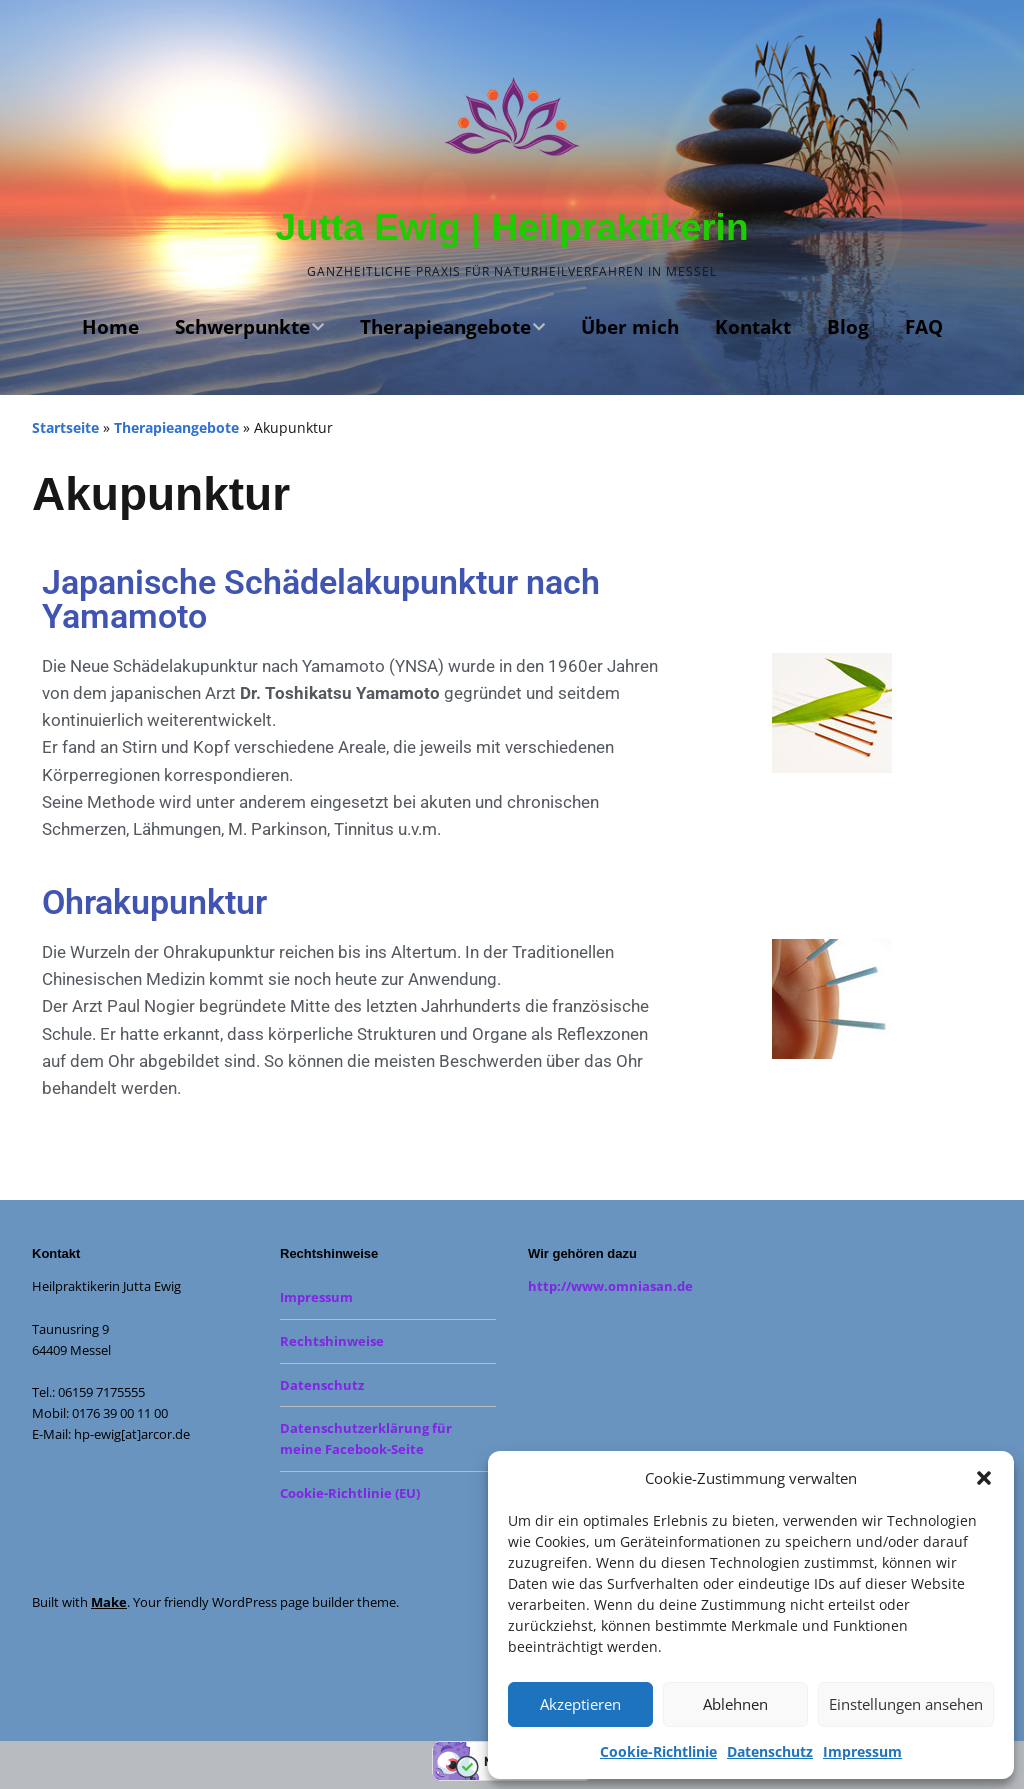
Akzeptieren (580, 1704)
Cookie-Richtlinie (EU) (350, 1493)
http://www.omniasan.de (610, 1286)
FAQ (924, 327)
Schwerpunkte (242, 327)
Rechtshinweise (332, 1341)
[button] (984, 1478)
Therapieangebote (445, 327)
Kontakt (753, 327)
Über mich (630, 327)
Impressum (862, 1751)
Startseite (65, 427)
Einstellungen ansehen (906, 1704)
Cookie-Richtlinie (658, 1751)
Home (110, 327)
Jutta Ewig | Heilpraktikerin (512, 227)
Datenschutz (770, 1751)
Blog (848, 327)
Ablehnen (735, 1704)
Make (109, 1602)
